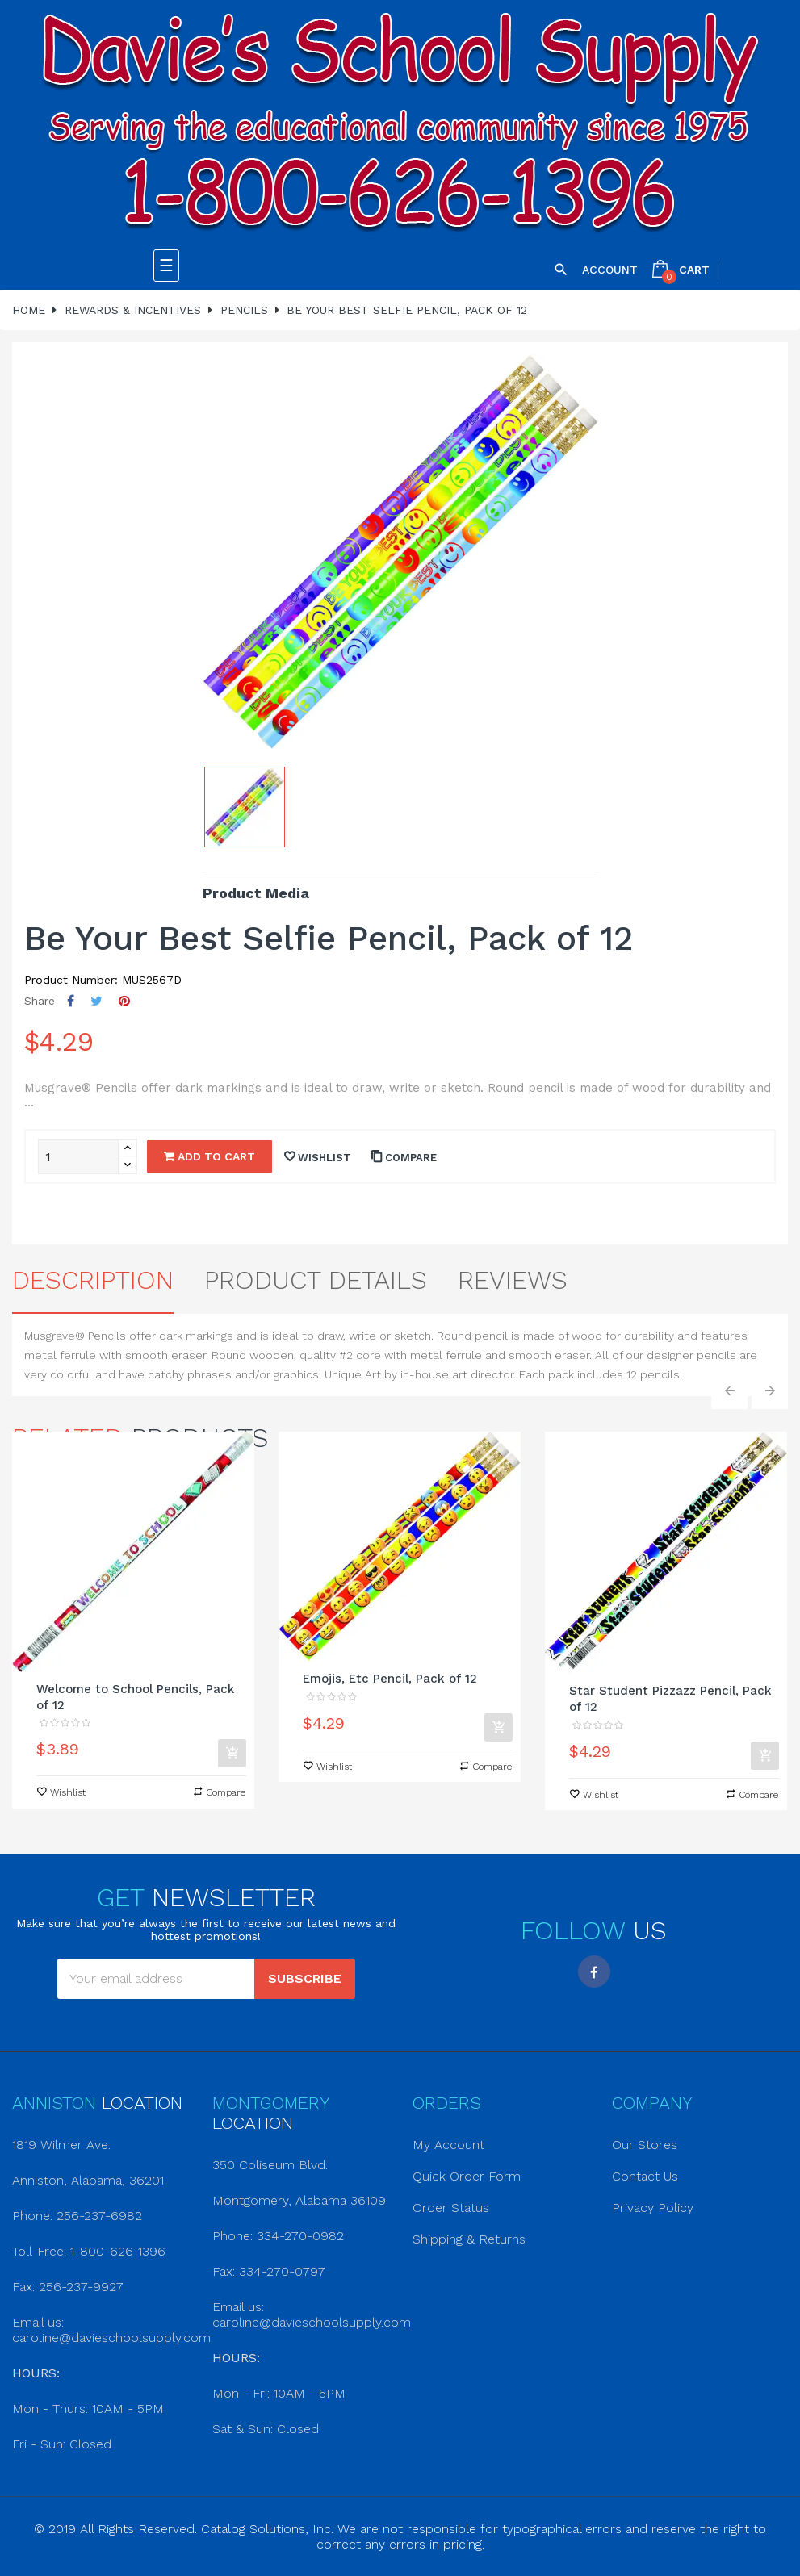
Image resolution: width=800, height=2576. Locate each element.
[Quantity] (78, 1156)
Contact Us (645, 2176)
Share (70, 1001)
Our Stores (644, 2144)
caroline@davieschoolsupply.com (111, 2337)
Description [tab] (93, 1280)
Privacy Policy (652, 2207)
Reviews (513, 1280)
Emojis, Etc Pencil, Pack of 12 (390, 1678)
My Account (448, 2144)
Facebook (594, 1971)
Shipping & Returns (469, 2239)
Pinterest (124, 1001)
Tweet (96, 1001)
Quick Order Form (467, 2176)
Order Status (451, 2207)
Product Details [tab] (315, 1280)
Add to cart (209, 1156)
